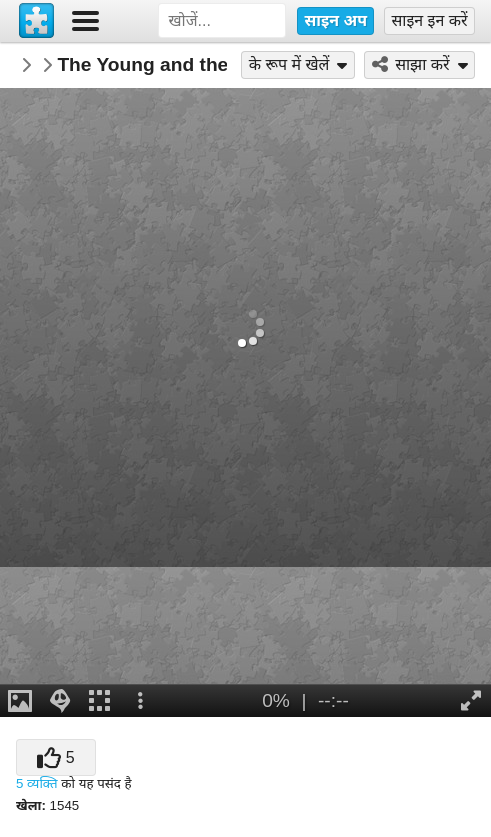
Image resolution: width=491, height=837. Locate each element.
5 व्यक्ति (37, 783)
